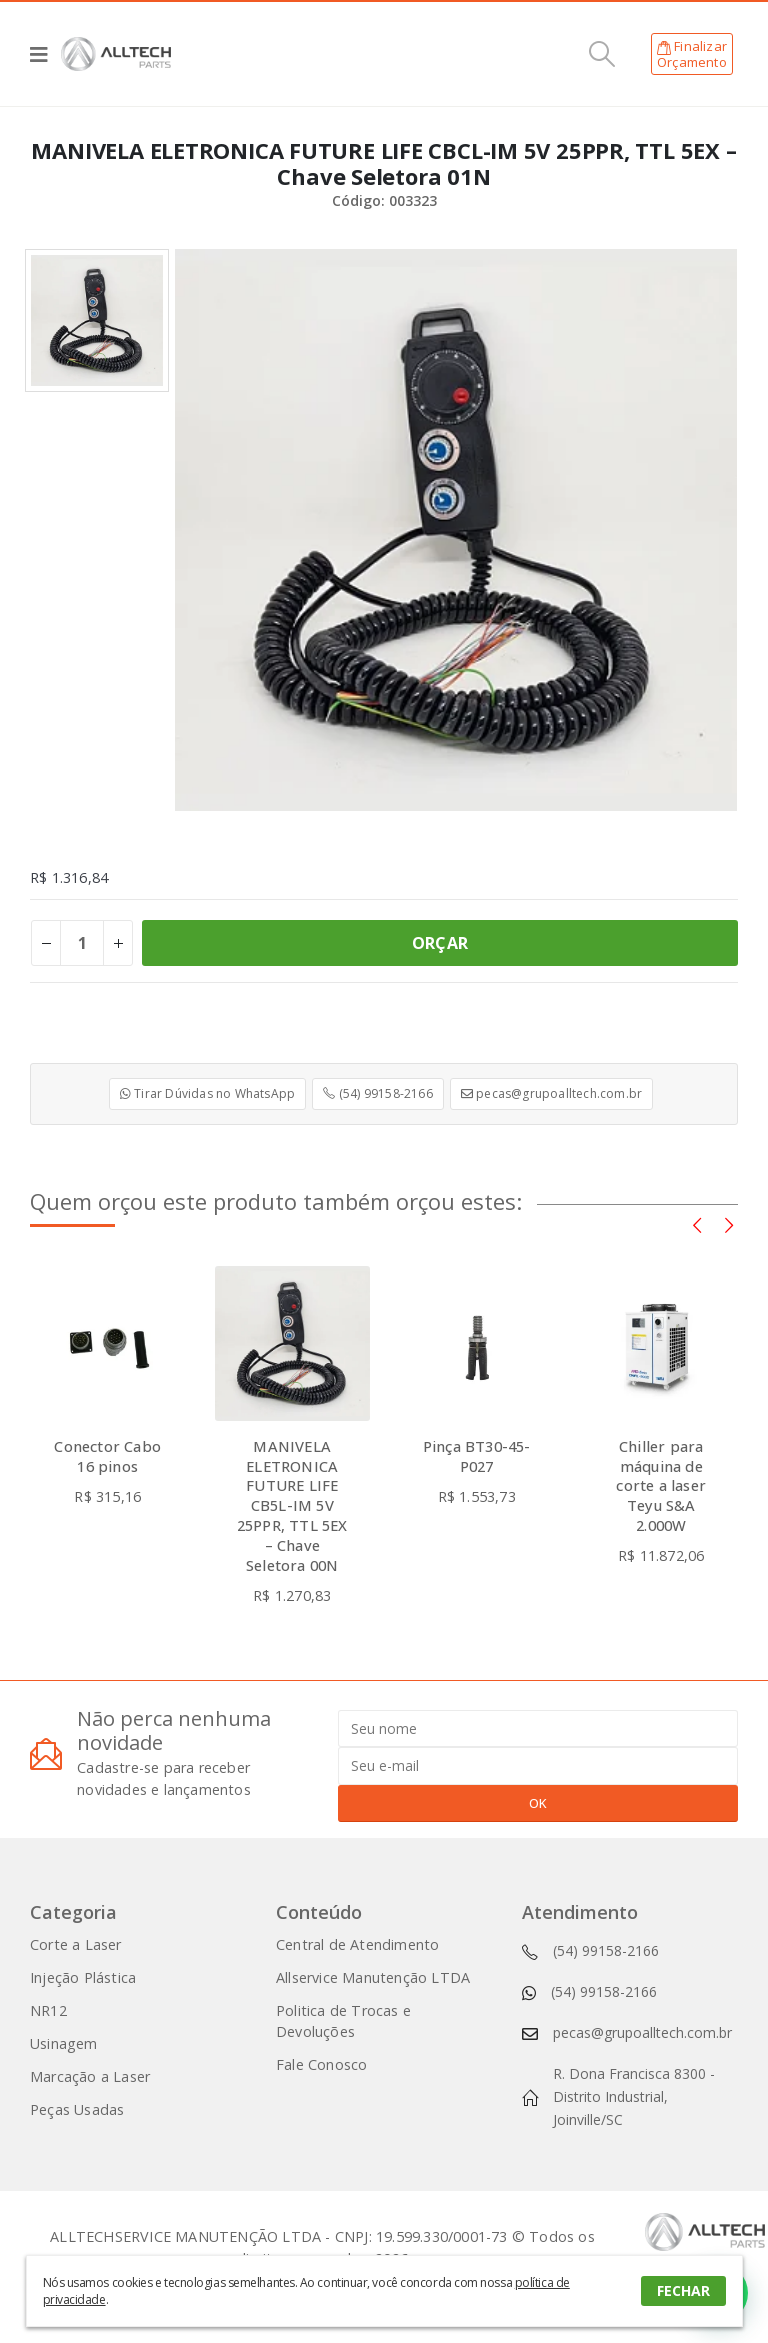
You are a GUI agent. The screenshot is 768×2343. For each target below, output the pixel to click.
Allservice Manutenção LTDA (373, 1977)
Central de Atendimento (357, 1944)
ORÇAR (440, 943)
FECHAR (683, 2290)
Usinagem (64, 2043)
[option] (97, 321)
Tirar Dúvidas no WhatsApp (207, 1093)
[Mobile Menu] (45, 54)
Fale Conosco (321, 2064)
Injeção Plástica (83, 1977)
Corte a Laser (76, 1944)
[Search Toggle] (602, 54)
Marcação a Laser (90, 2076)
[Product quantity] (82, 943)
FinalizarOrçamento (692, 54)
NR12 (48, 2010)
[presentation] (697, 1224)
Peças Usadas (77, 2109)
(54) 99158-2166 (377, 1093)
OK (538, 1803)
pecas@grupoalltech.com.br (551, 1093)
